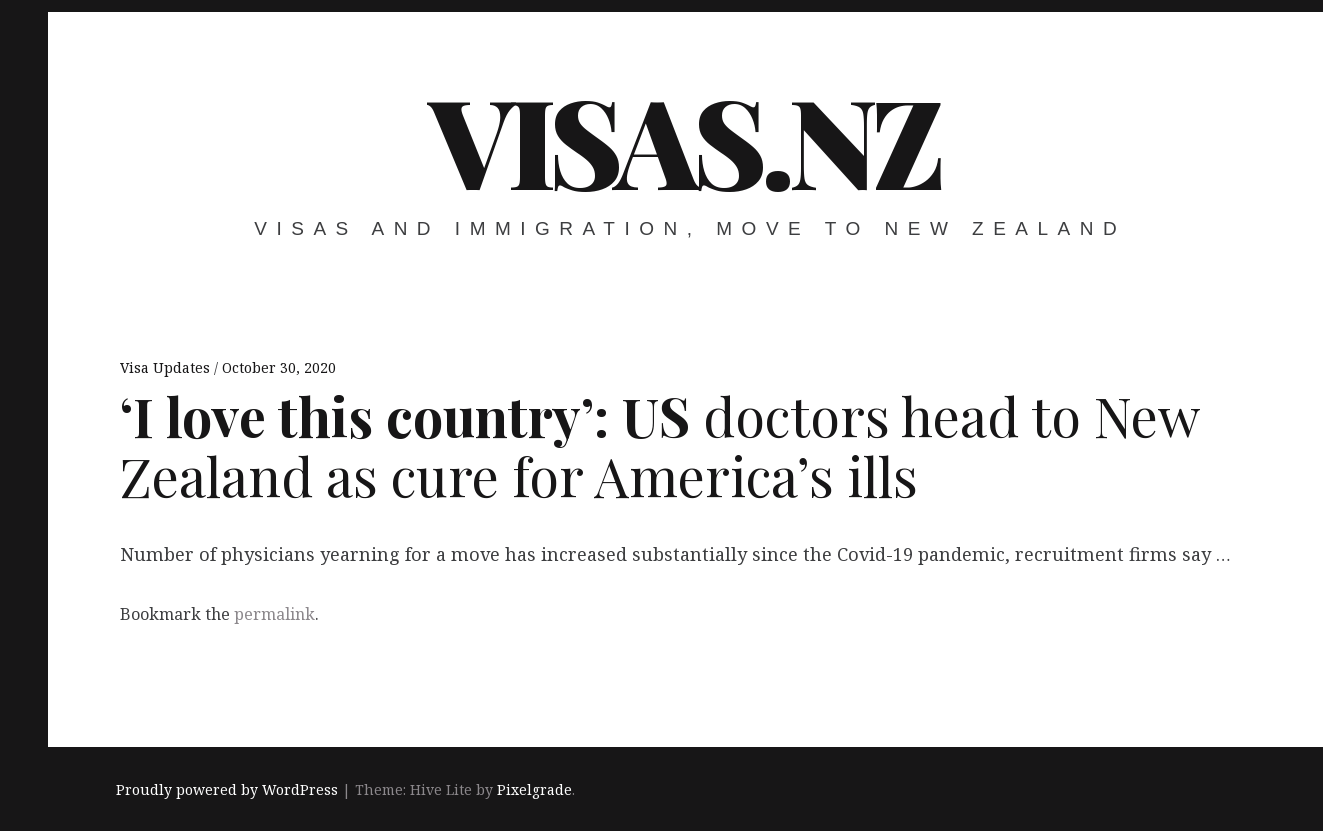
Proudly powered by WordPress (227, 789)
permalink (274, 614)
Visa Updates (167, 367)
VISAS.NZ (684, 139)
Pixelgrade (534, 789)
